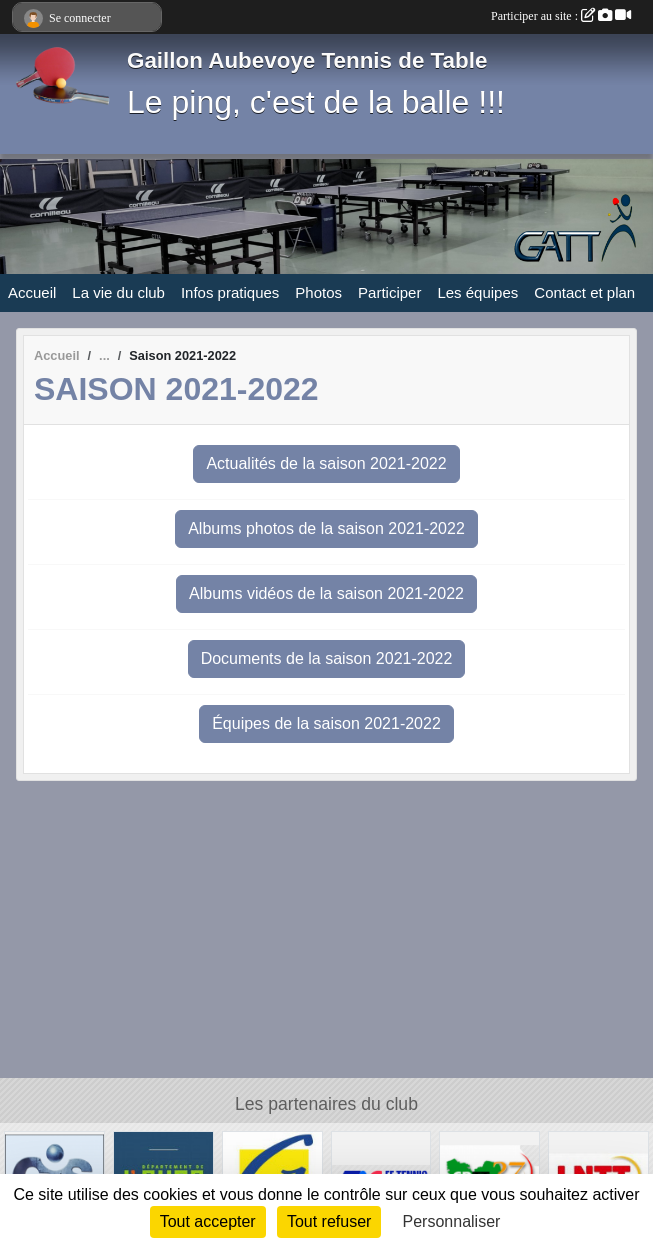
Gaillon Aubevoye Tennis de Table (307, 60)
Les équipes (477, 292)
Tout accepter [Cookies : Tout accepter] (208, 1221)
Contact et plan (584, 292)
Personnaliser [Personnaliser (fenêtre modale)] (452, 1221)
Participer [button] (389, 292)
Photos (318, 292)
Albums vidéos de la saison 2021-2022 (326, 593)
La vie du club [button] (118, 292)
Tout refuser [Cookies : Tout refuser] (329, 1221)
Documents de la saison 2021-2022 (327, 658)
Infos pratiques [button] (230, 292)
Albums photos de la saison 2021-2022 (326, 528)
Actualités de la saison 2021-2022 (326, 463)
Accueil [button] (32, 292)
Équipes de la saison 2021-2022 (326, 723)
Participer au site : (561, 16)
